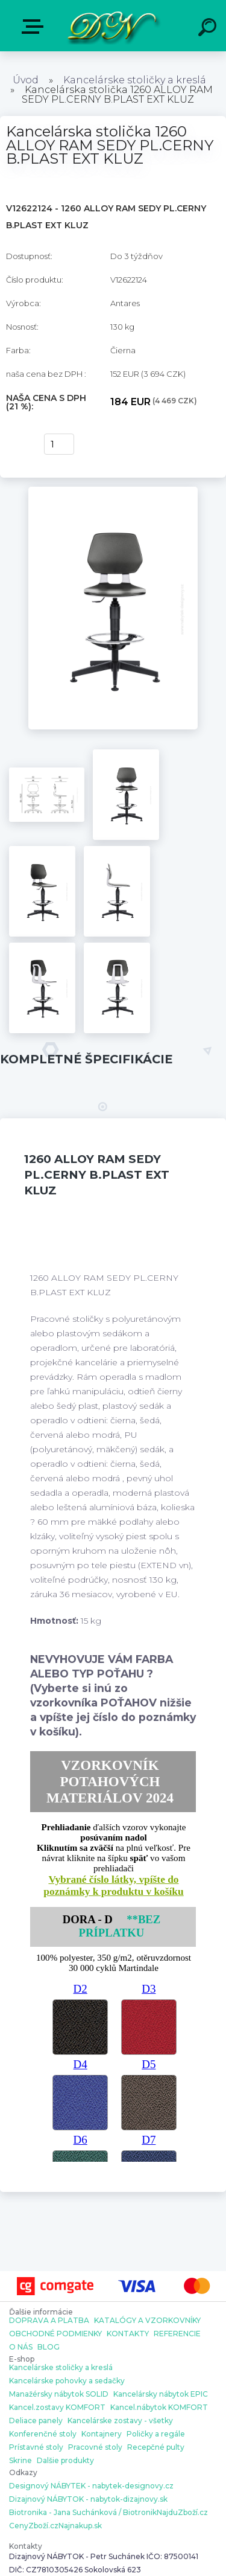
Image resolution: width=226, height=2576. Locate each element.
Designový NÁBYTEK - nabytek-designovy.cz (91, 2486)
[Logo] (111, 25)
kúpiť (19, 444)
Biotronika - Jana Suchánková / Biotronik (83, 2512)
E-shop (35, 26)
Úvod (26, 80)
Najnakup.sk (80, 2526)
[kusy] (59, 444)
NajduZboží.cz (182, 2512)
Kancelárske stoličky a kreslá (134, 80)
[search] (209, 29)
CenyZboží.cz (33, 2526)
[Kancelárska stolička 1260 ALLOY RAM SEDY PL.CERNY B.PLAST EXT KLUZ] (113, 490)
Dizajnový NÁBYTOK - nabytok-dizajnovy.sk (88, 2499)
